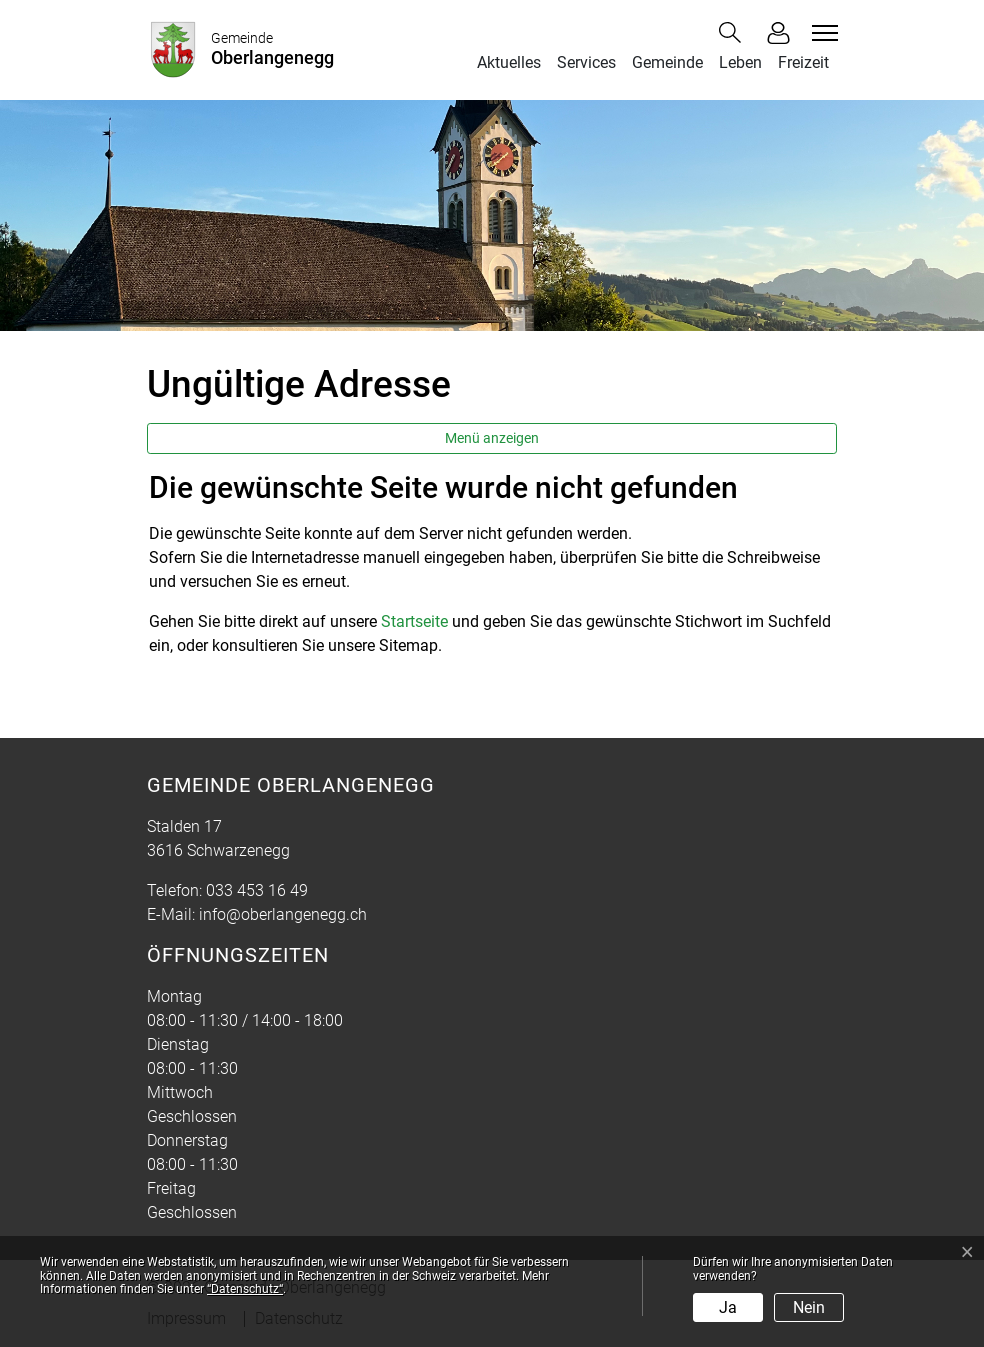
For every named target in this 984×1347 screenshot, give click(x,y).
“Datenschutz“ (245, 1289)
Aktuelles (509, 62)
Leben (740, 62)
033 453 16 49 (257, 890)
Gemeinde (667, 62)
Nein (809, 1307)
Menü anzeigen (492, 438)
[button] (734, 32)
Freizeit (803, 62)
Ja (728, 1307)
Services (586, 62)
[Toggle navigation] (822, 33)
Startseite (414, 621)
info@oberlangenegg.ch (283, 914)
